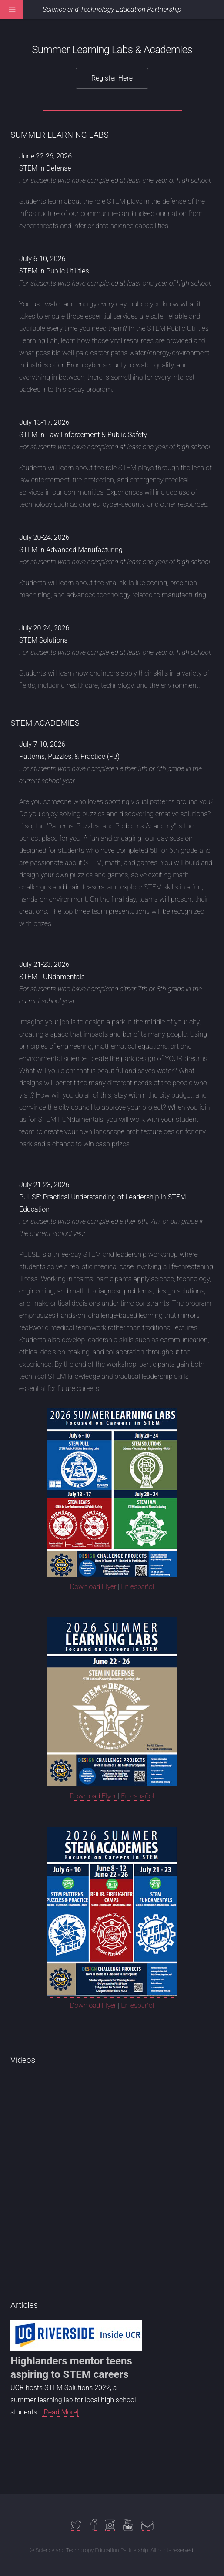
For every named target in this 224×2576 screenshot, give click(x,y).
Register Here (112, 78)
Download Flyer (93, 1587)
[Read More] (60, 2412)
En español (137, 1587)
